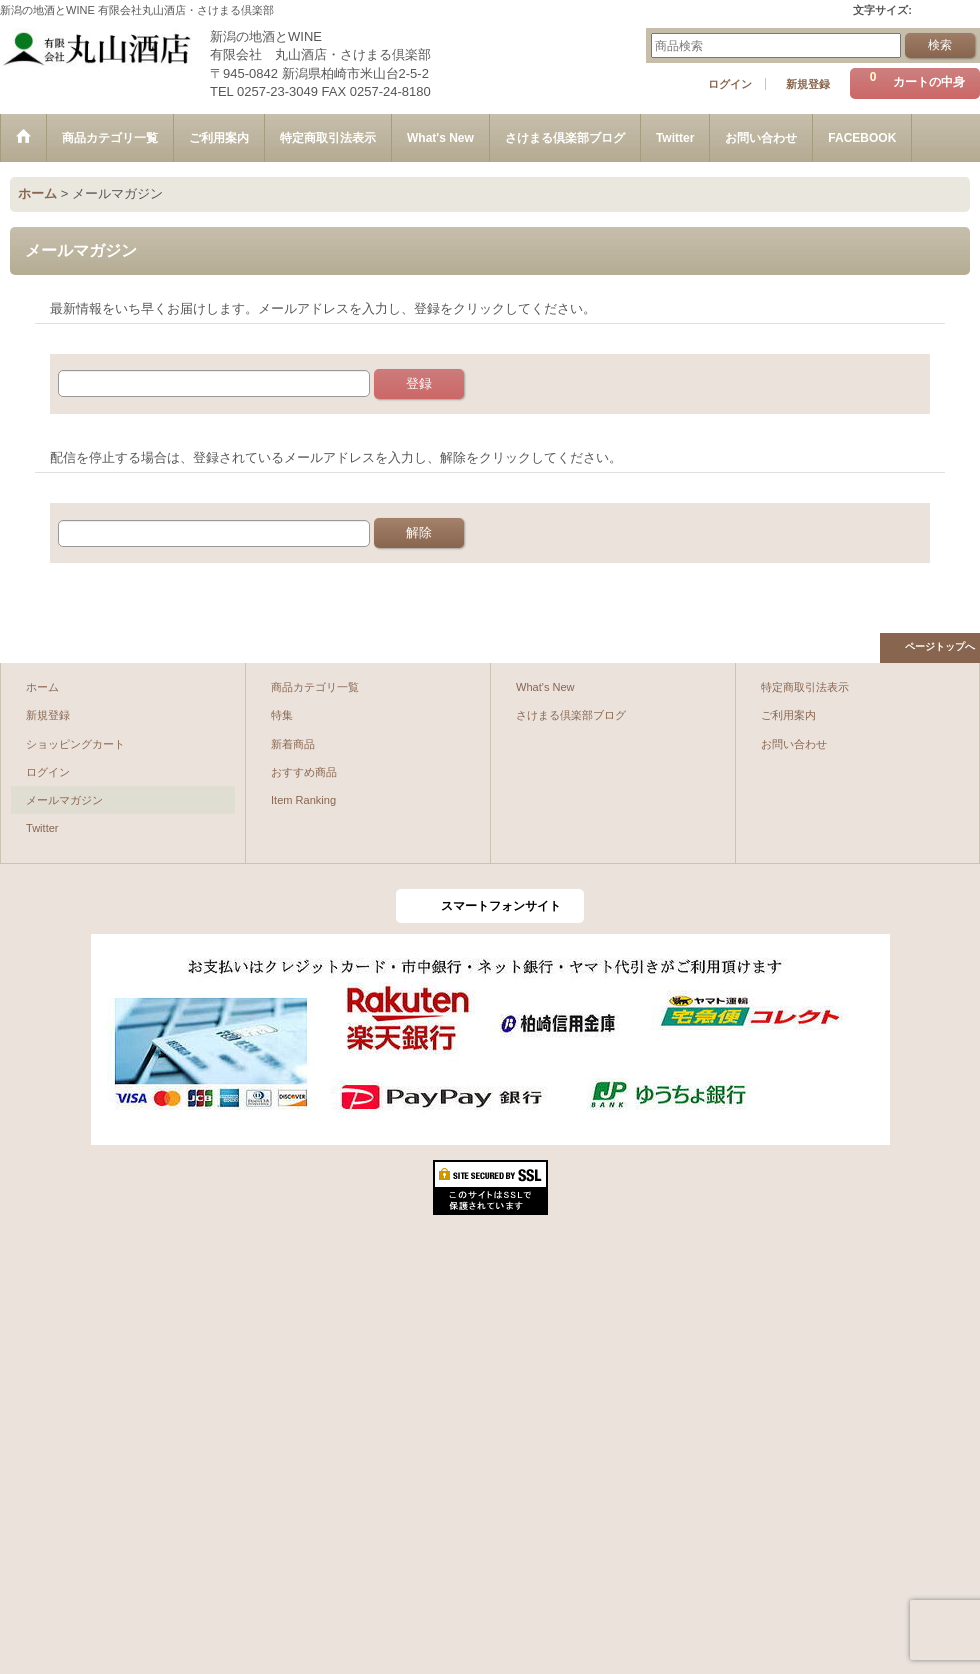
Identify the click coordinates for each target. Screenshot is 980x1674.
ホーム (42, 687)
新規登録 (808, 84)
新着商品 (293, 744)
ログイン (730, 84)
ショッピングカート (75, 744)
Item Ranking (303, 800)
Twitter (42, 828)
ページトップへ (940, 646)
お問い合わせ (794, 744)
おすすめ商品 (304, 772)
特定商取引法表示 (805, 687)
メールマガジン (64, 800)
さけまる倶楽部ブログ (571, 715)
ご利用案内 (788, 715)
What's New (545, 687)
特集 (282, 715)
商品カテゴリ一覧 (315, 687)
